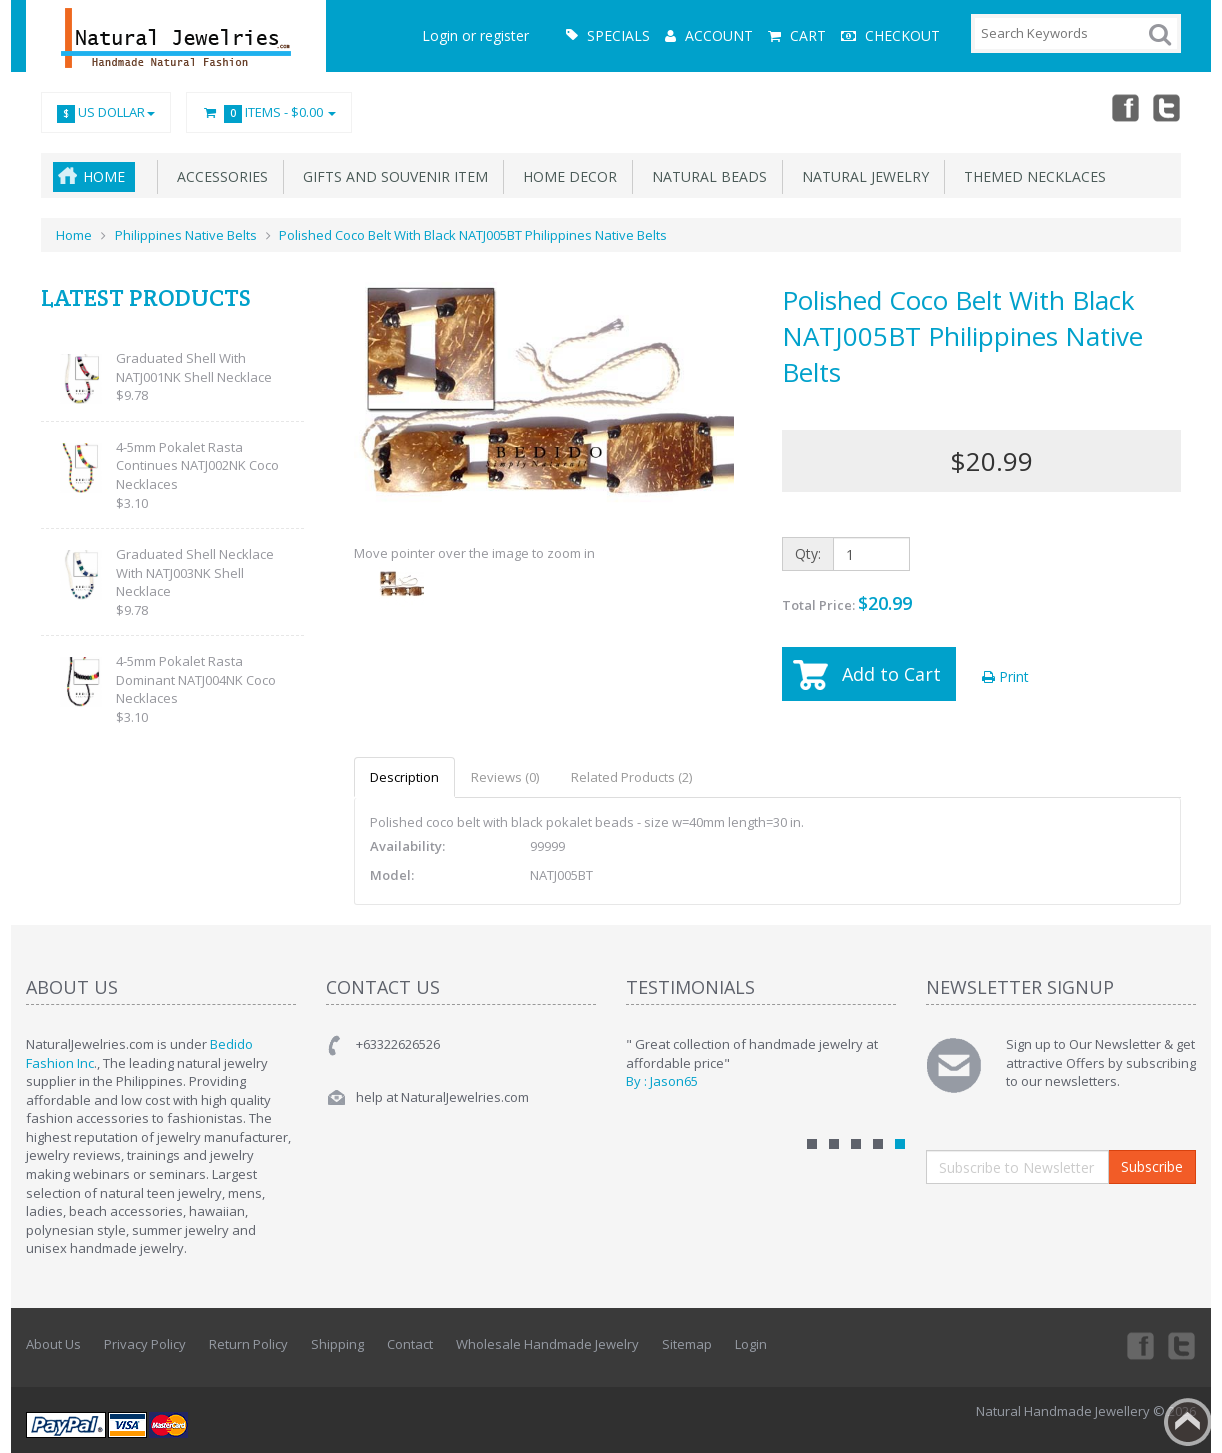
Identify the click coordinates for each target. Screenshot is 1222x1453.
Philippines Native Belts (186, 235)
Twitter (1167, 107)
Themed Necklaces (1031, 176)
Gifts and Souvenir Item (391, 176)
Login (751, 1344)
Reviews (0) (505, 777)
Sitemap (687, 1344)
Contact (410, 1344)
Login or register (475, 35)
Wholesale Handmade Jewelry (547, 1344)
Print (1005, 676)
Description (404, 777)
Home (104, 176)
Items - (269, 113)
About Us (53, 1344)
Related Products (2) (631, 777)
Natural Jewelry (861, 176)
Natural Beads (705, 176)
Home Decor (566, 176)
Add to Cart (891, 674)
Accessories (218, 176)
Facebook (1123, 107)
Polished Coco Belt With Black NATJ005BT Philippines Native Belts (473, 235)
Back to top (1188, 1422)
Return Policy (248, 1344)
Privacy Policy (145, 1344)
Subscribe (1152, 1166)
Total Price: (847, 603)
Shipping (337, 1344)
